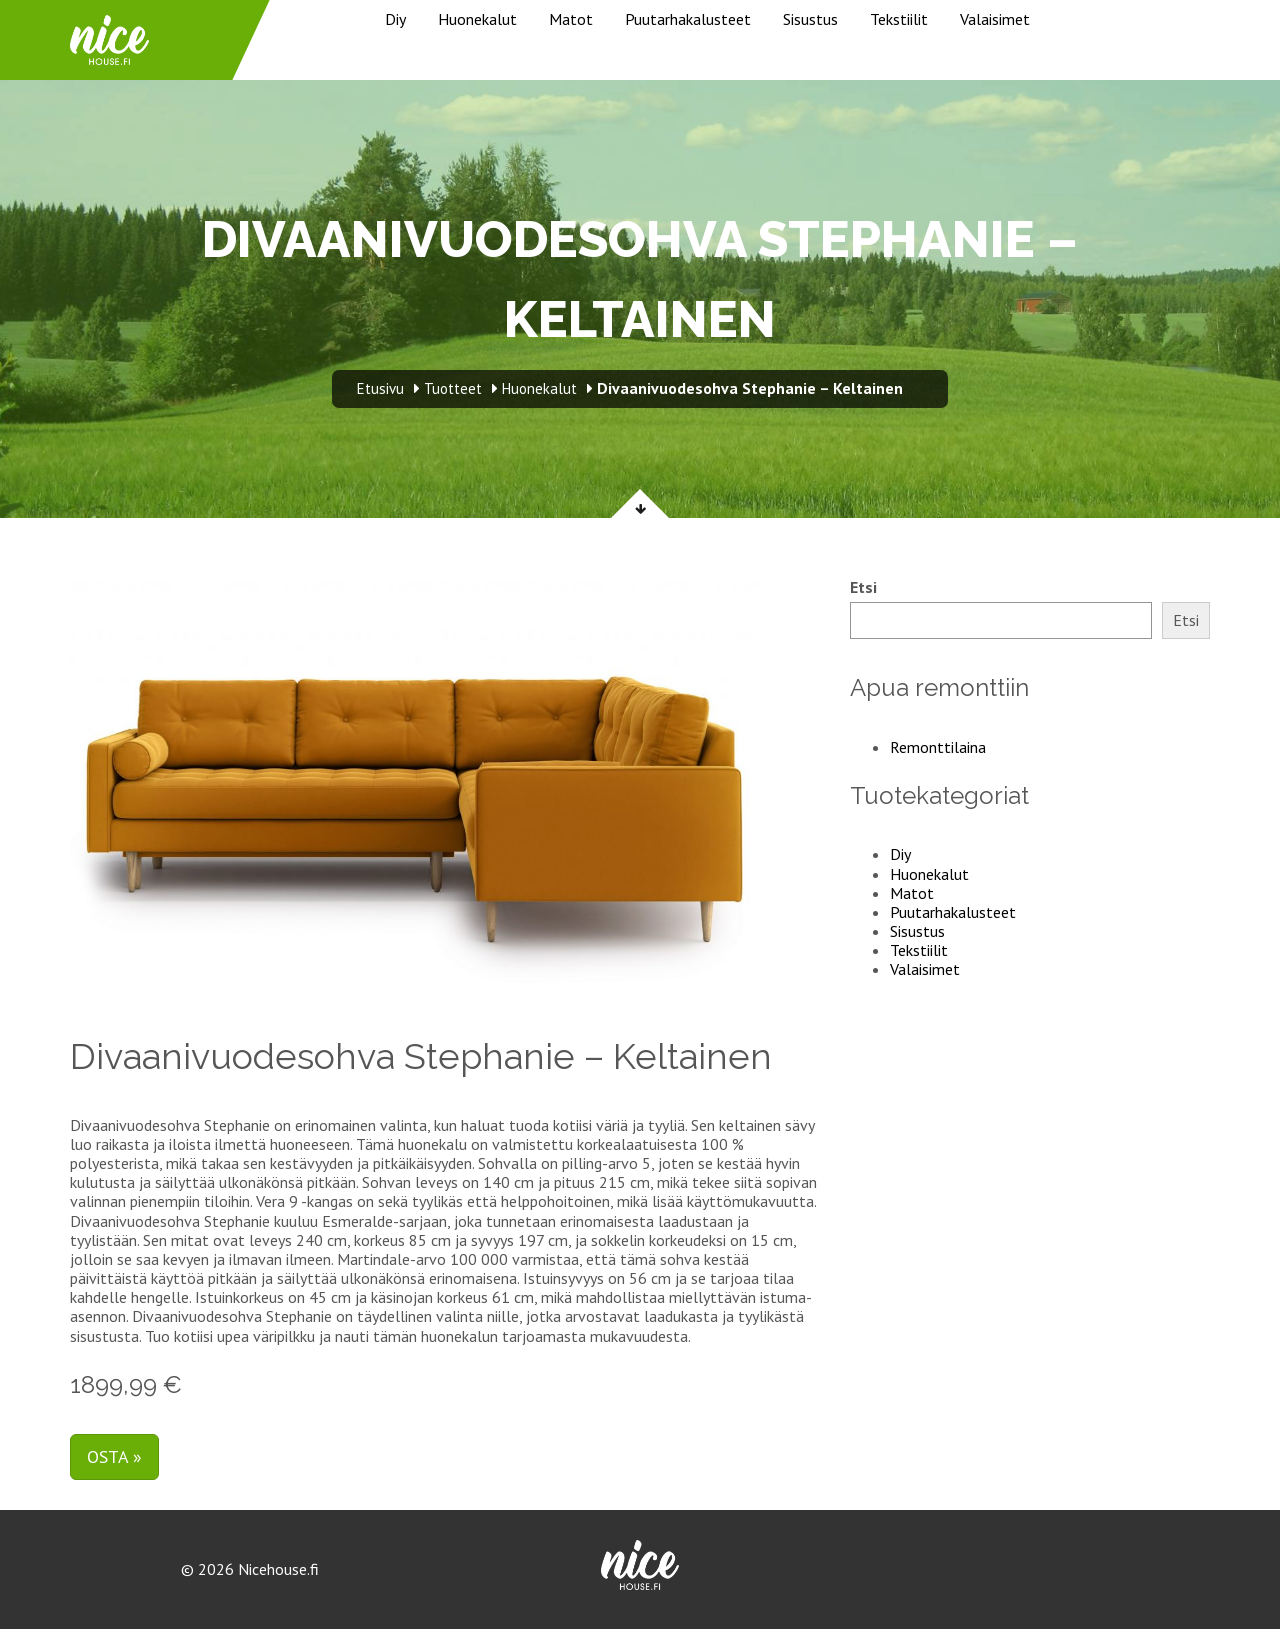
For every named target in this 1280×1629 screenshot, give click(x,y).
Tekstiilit (899, 19)
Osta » (114, 1456)
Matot (571, 19)
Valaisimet (995, 19)
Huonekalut (477, 19)
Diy (395, 19)
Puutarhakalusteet (688, 19)
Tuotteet (453, 388)
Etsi (863, 587)
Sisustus (810, 19)
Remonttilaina (938, 747)
